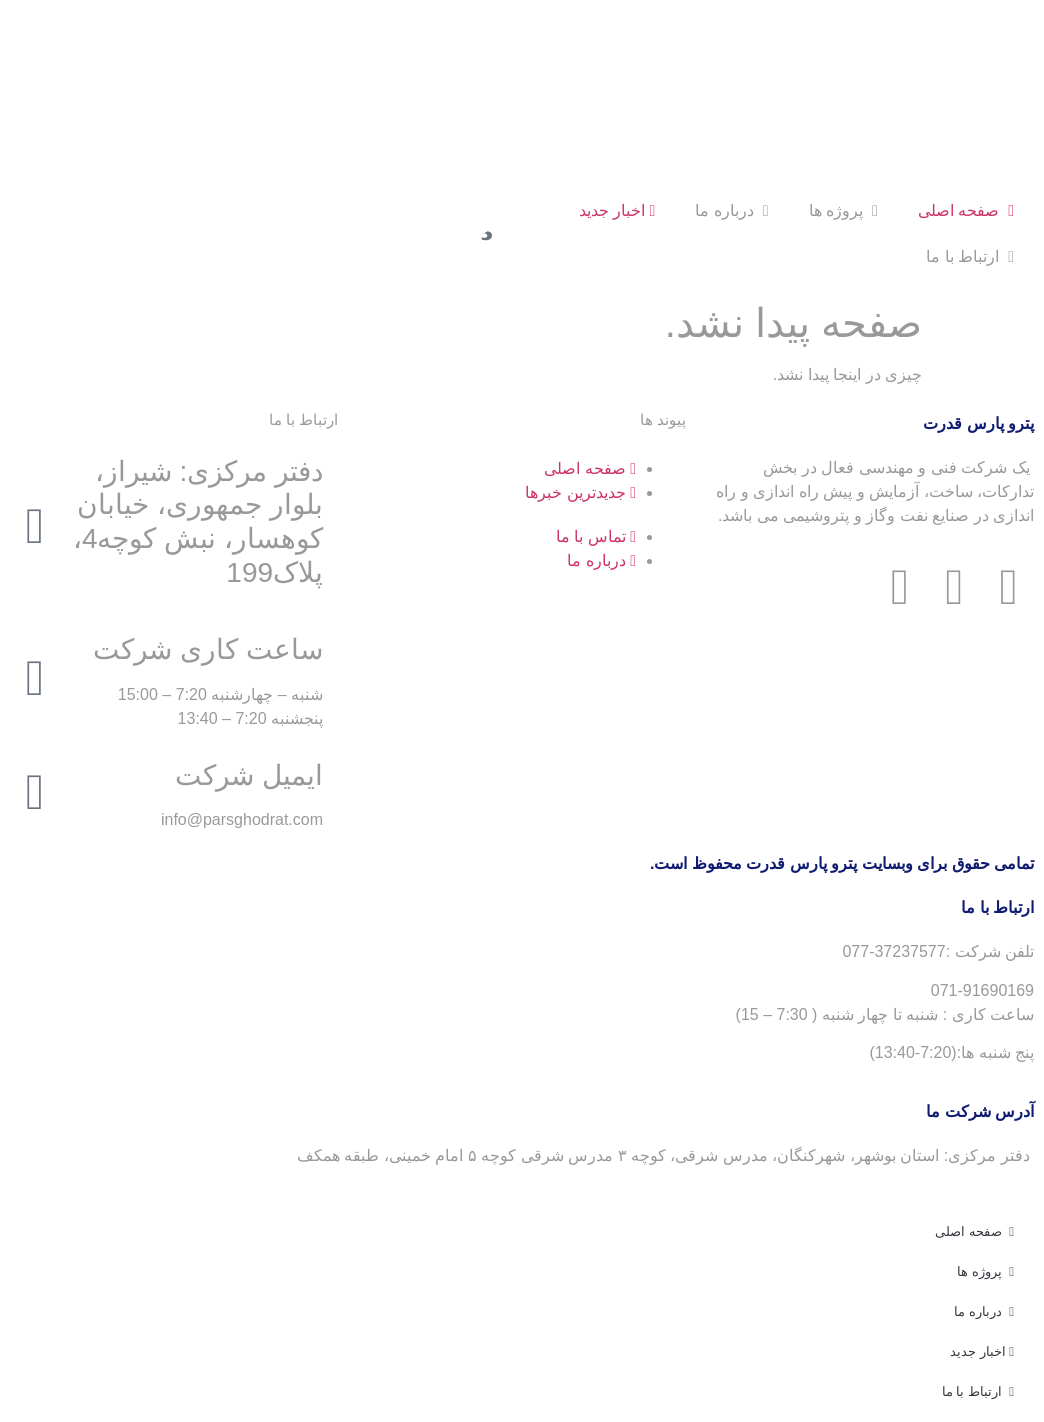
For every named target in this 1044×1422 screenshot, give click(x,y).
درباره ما (731, 210)
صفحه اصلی (966, 210)
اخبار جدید (617, 210)
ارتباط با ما (970, 256)
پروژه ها (843, 210)
